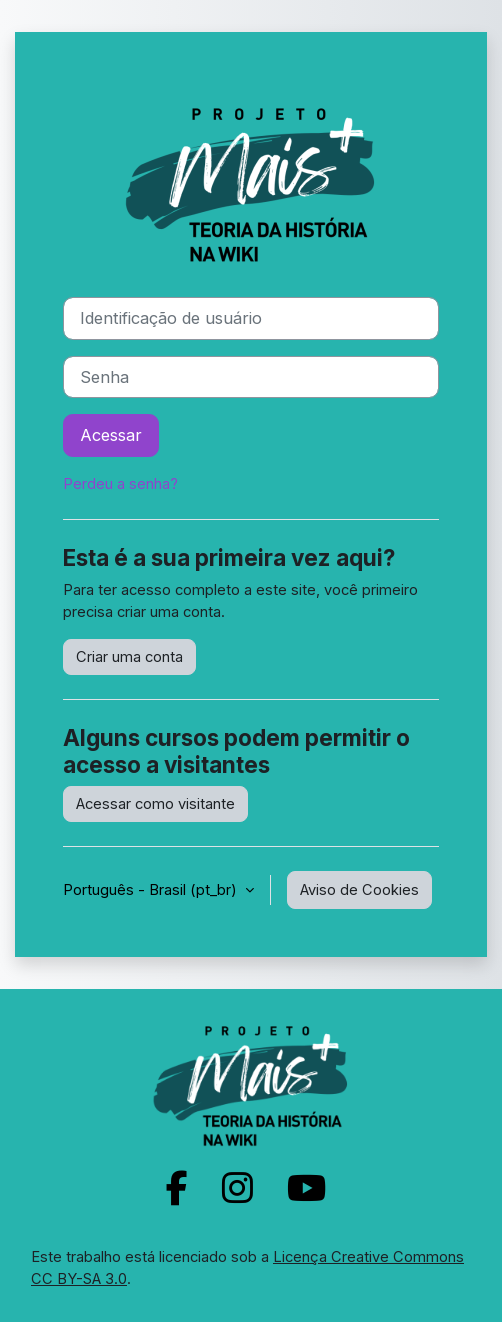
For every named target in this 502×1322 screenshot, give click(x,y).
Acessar (111, 435)
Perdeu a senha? (120, 484)
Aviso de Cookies (359, 890)
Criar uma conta (129, 657)
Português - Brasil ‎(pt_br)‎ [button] (152, 890)
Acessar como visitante (155, 804)
